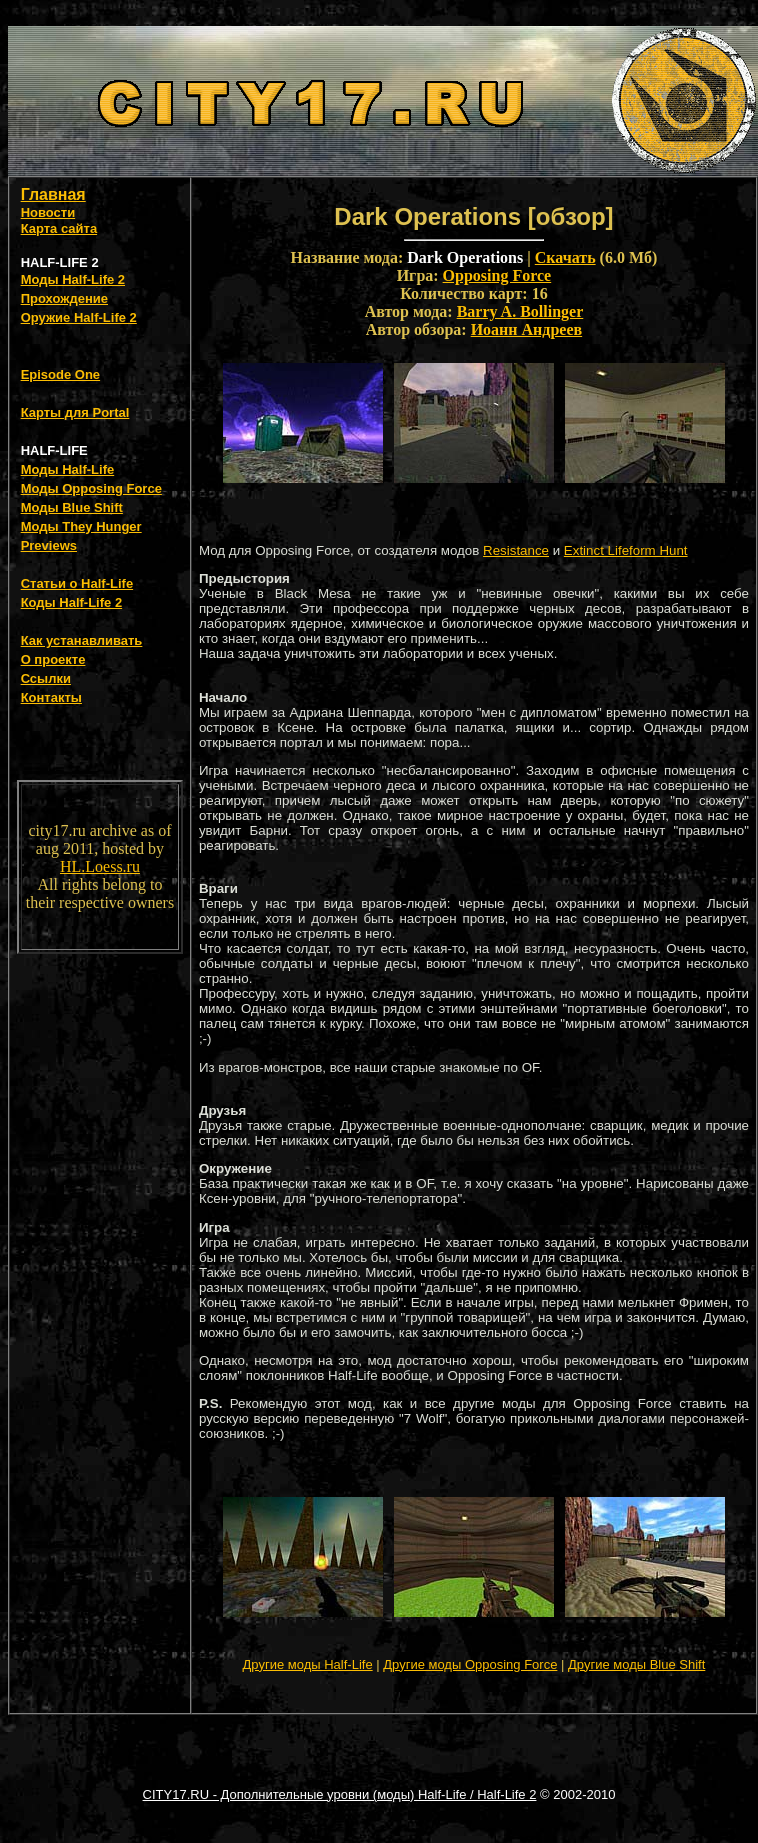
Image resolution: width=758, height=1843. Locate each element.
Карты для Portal (75, 412)
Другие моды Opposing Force (470, 1664)
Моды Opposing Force (91, 488)
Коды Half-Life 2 (72, 602)
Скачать (565, 257)
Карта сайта (59, 228)
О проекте (53, 659)
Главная (53, 194)
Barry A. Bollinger (520, 311)
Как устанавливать (82, 640)
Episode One (60, 374)
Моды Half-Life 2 (73, 279)
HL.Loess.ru (100, 866)
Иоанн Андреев (527, 329)
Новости (48, 212)
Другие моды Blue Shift (636, 1664)
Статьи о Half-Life (77, 583)
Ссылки (46, 678)
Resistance (516, 550)
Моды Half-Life (68, 469)
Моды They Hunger (81, 526)
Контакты (51, 697)
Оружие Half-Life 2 (79, 317)
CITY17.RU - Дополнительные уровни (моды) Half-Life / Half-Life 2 (340, 1794)
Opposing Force (497, 275)
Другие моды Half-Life (308, 1664)
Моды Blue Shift (72, 507)
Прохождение (64, 298)
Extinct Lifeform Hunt (626, 550)
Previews (49, 545)
